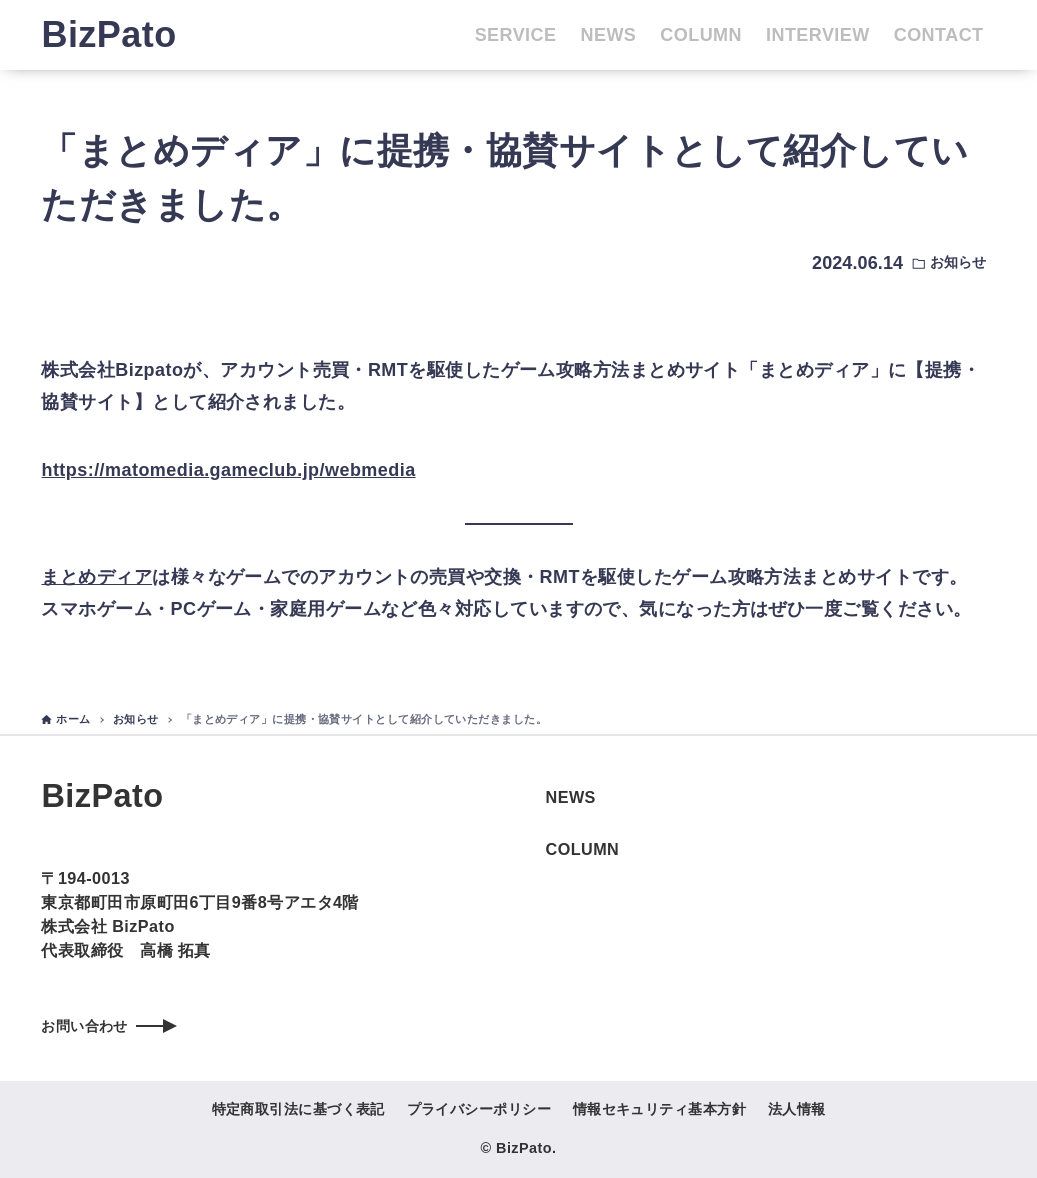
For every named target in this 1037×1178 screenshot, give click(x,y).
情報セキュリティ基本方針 (659, 1109)
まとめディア (96, 577)
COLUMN (583, 843)
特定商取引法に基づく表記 (298, 1109)
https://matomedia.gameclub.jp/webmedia (228, 470)
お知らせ (958, 262)
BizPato (108, 34)
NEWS (571, 791)
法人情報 (797, 1109)
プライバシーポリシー (479, 1109)
